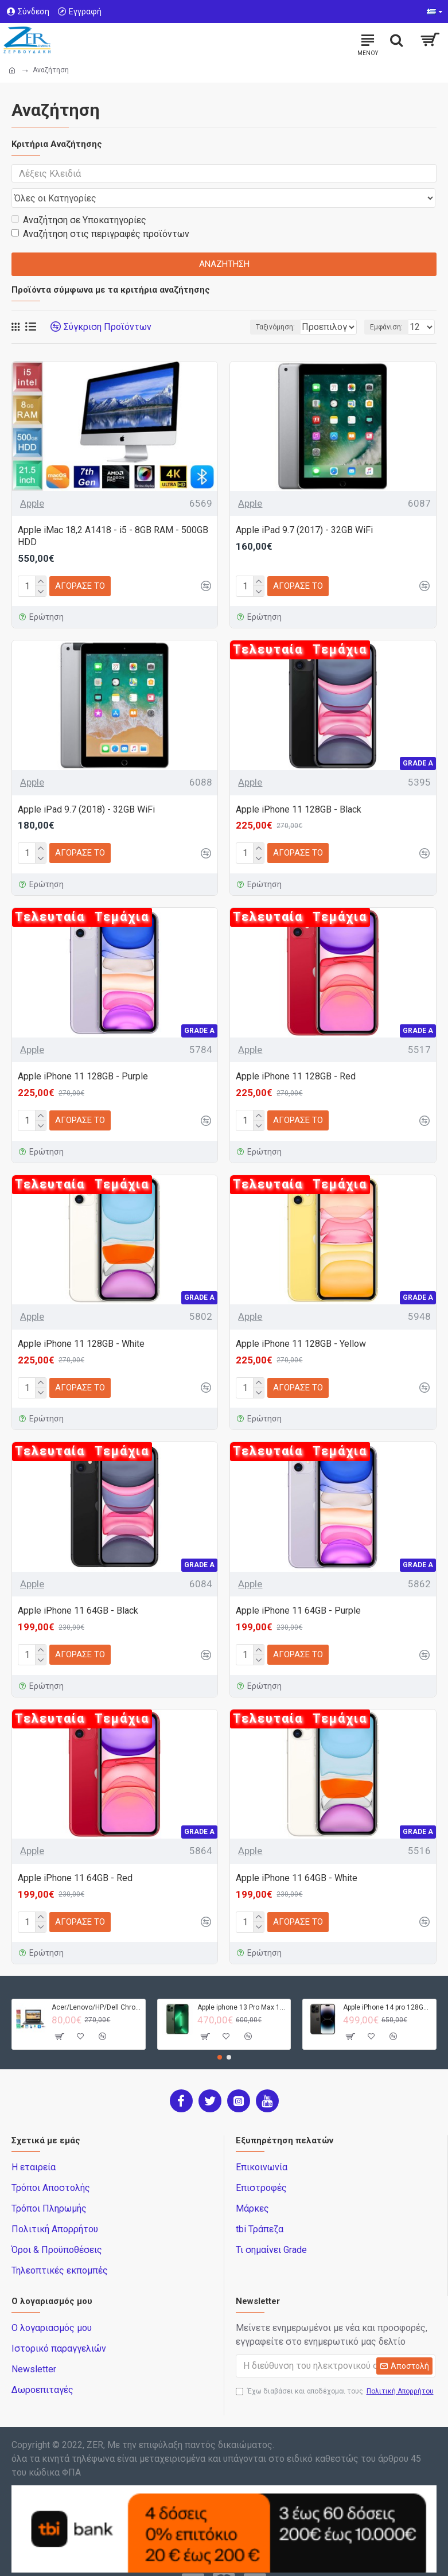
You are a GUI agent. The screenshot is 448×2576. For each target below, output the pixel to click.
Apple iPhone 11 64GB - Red (75, 1856)
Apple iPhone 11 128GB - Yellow (301, 1321)
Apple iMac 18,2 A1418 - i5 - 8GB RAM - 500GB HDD (113, 514)
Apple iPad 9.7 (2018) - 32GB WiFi (86, 787)
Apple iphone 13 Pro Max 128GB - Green (241, 1985)
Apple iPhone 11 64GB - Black (78, 1588)
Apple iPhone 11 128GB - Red (296, 1054)
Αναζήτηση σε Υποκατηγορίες (78, 198)
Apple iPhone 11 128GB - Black (298, 787)
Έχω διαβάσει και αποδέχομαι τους (335, 2369)
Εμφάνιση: (386, 305)
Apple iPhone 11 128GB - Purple (83, 1054)
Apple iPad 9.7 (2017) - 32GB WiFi (304, 508)
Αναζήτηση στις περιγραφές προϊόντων (100, 212)
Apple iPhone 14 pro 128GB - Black (387, 1985)
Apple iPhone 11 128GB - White (81, 1321)
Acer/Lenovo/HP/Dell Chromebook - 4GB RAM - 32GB (96, 1985)
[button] (219, 2035)
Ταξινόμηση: (208, 305)
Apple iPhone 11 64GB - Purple (298, 1588)
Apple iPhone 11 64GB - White (296, 1856)
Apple (32, 481)
